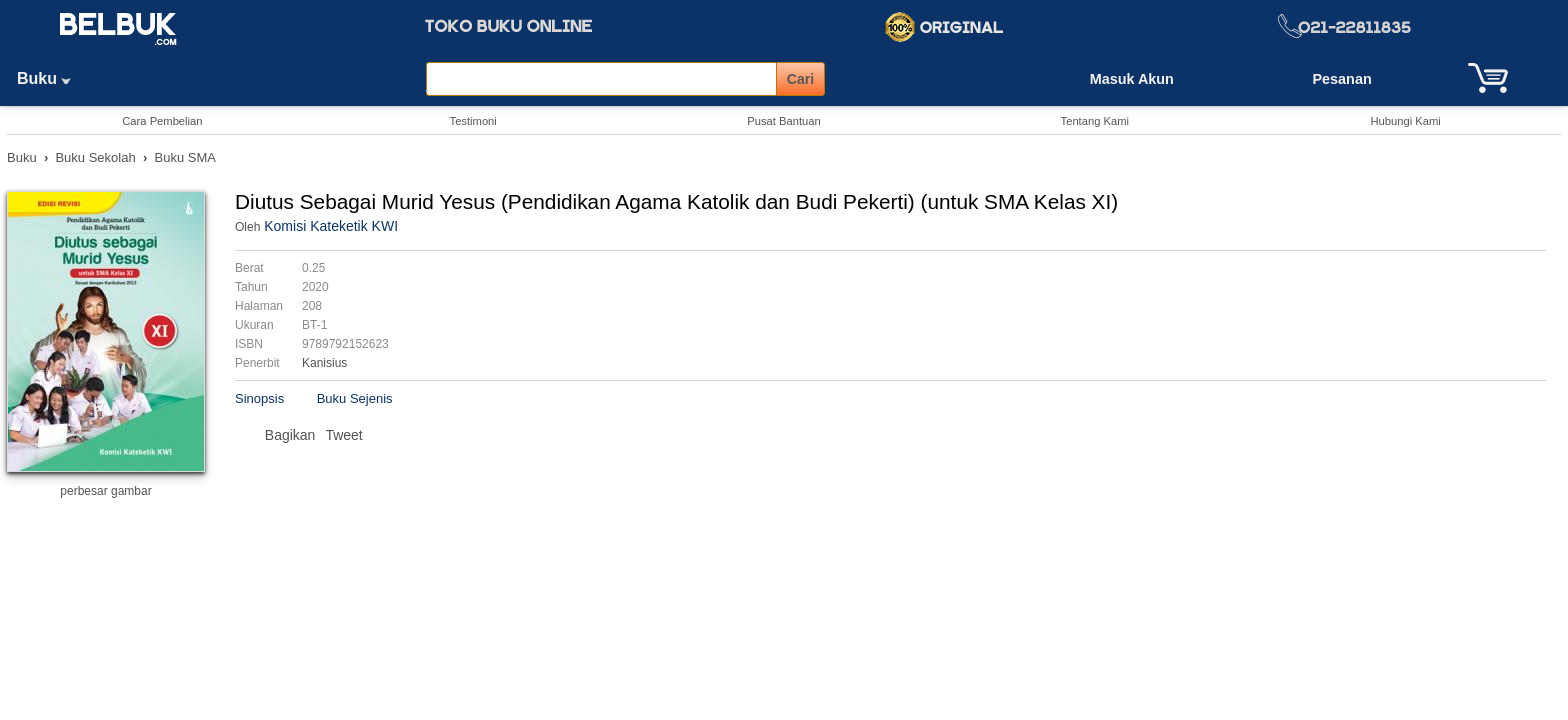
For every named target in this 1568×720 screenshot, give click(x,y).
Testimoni (473, 121)
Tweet (343, 435)
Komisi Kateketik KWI (331, 226)
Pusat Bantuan (783, 121)
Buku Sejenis (355, 398)
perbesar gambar (105, 491)
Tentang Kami (1095, 121)
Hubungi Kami (1405, 121)
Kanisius (324, 363)
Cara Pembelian (162, 121)
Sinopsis (259, 398)
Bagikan (290, 435)
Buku (51, 78)
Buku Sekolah (95, 157)
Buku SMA (185, 157)
